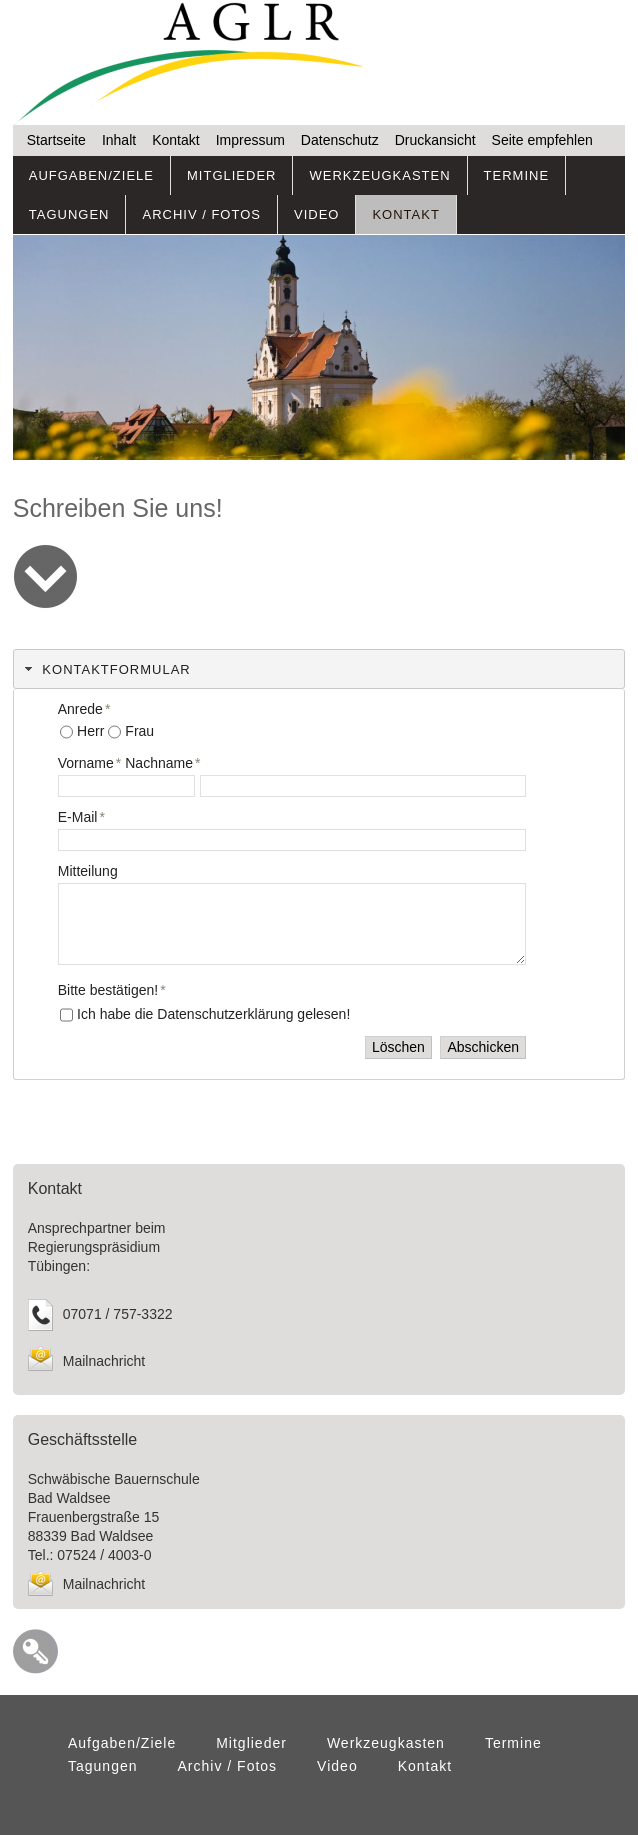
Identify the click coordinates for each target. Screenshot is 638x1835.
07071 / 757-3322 (118, 1314)
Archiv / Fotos (201, 214)
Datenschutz (340, 140)
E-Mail (81, 817)
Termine (517, 175)
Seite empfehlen (542, 140)
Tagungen (69, 214)
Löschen (398, 1047)
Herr (90, 731)
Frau (139, 731)
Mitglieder (231, 175)
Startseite (56, 140)
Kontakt (175, 140)
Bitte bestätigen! (112, 990)
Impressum (250, 140)
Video (316, 214)
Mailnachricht (104, 1361)
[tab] (319, 669)
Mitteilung (88, 871)
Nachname (162, 763)
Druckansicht (435, 140)
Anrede (84, 709)
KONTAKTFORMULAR (116, 669)
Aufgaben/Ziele (91, 175)
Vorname (90, 763)
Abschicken (483, 1047)
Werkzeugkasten (379, 175)
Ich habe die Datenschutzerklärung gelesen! (213, 1014)
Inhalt (119, 140)
